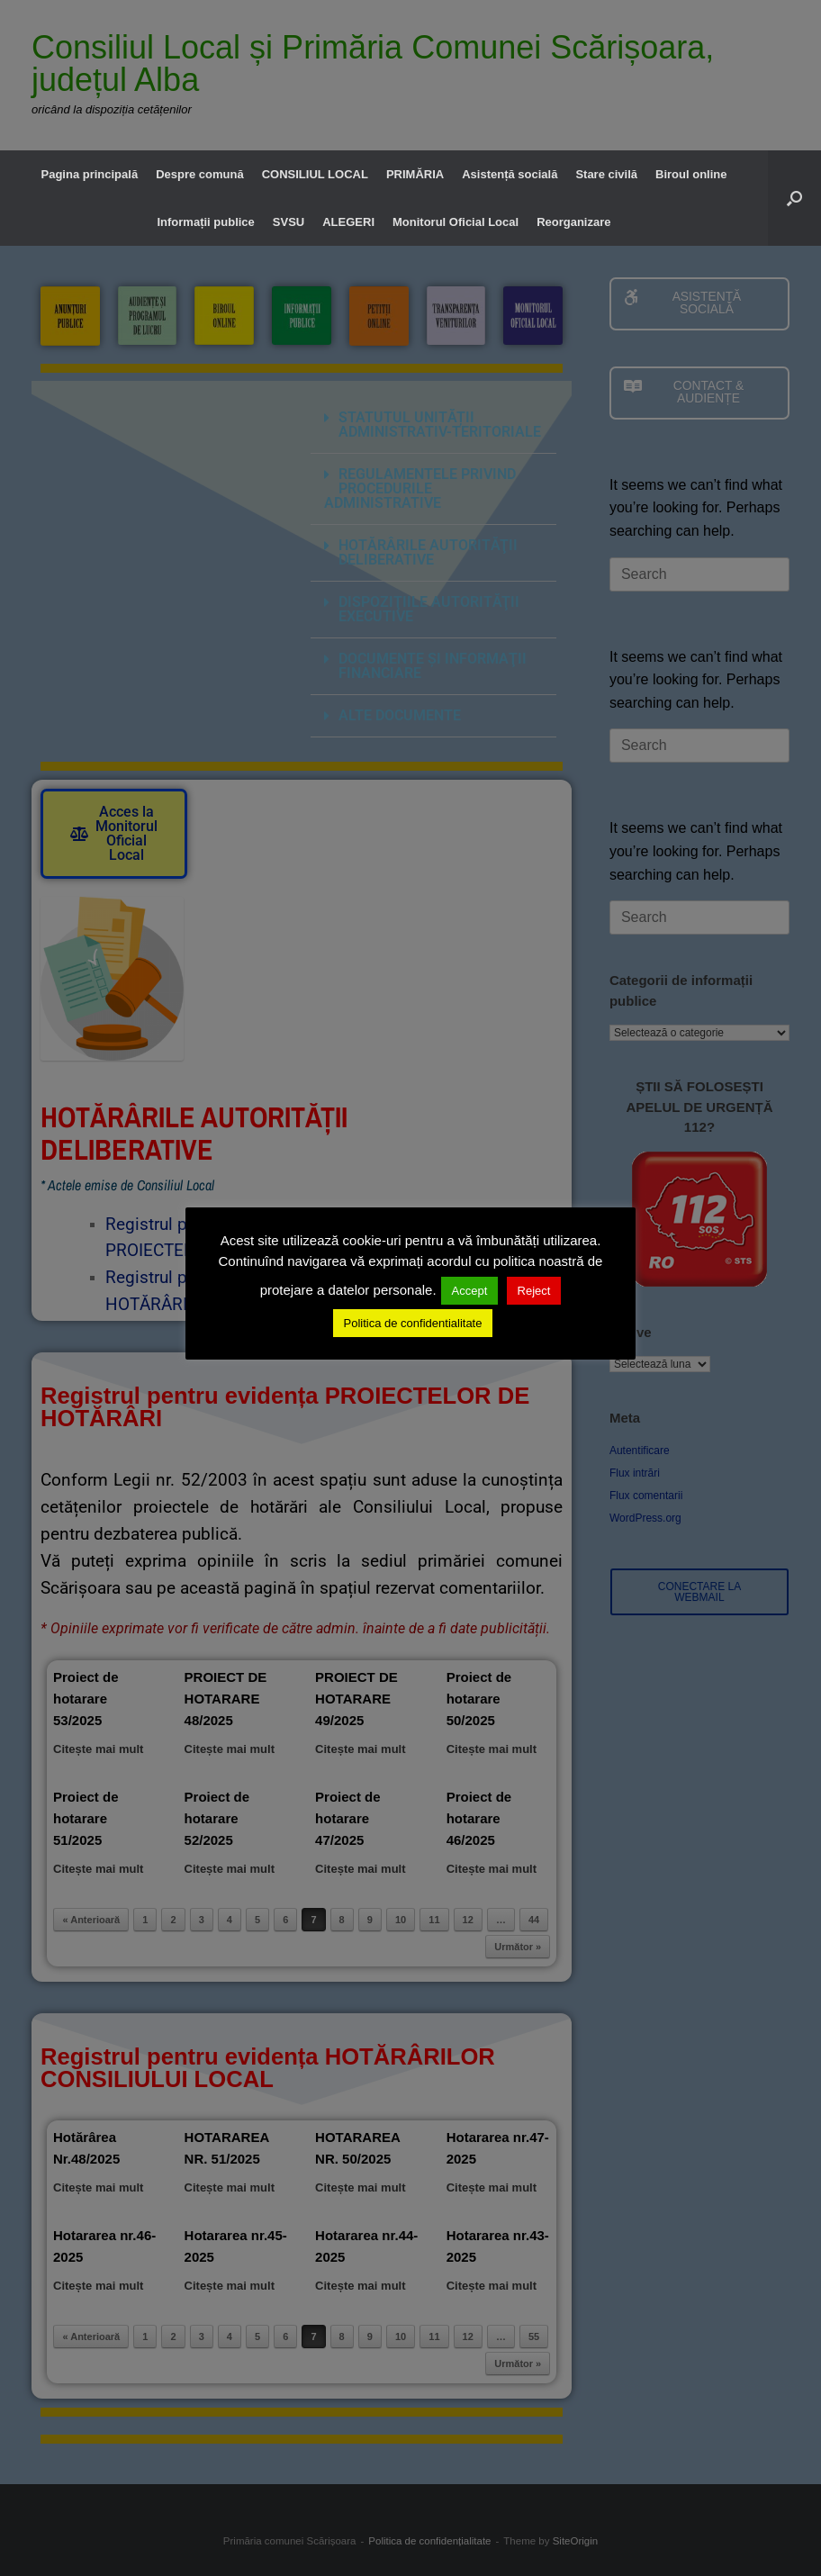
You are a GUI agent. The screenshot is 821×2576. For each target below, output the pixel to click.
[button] (794, 198)
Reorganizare (573, 222)
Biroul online (690, 174)
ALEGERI (348, 222)
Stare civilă (606, 174)
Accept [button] (470, 1290)
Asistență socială (509, 174)
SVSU (288, 222)
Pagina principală (89, 174)
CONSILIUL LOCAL (315, 174)
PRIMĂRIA (415, 174)
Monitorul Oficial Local (455, 222)
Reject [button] (534, 1290)
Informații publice (205, 222)
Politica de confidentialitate (413, 1323)
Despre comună (200, 174)
